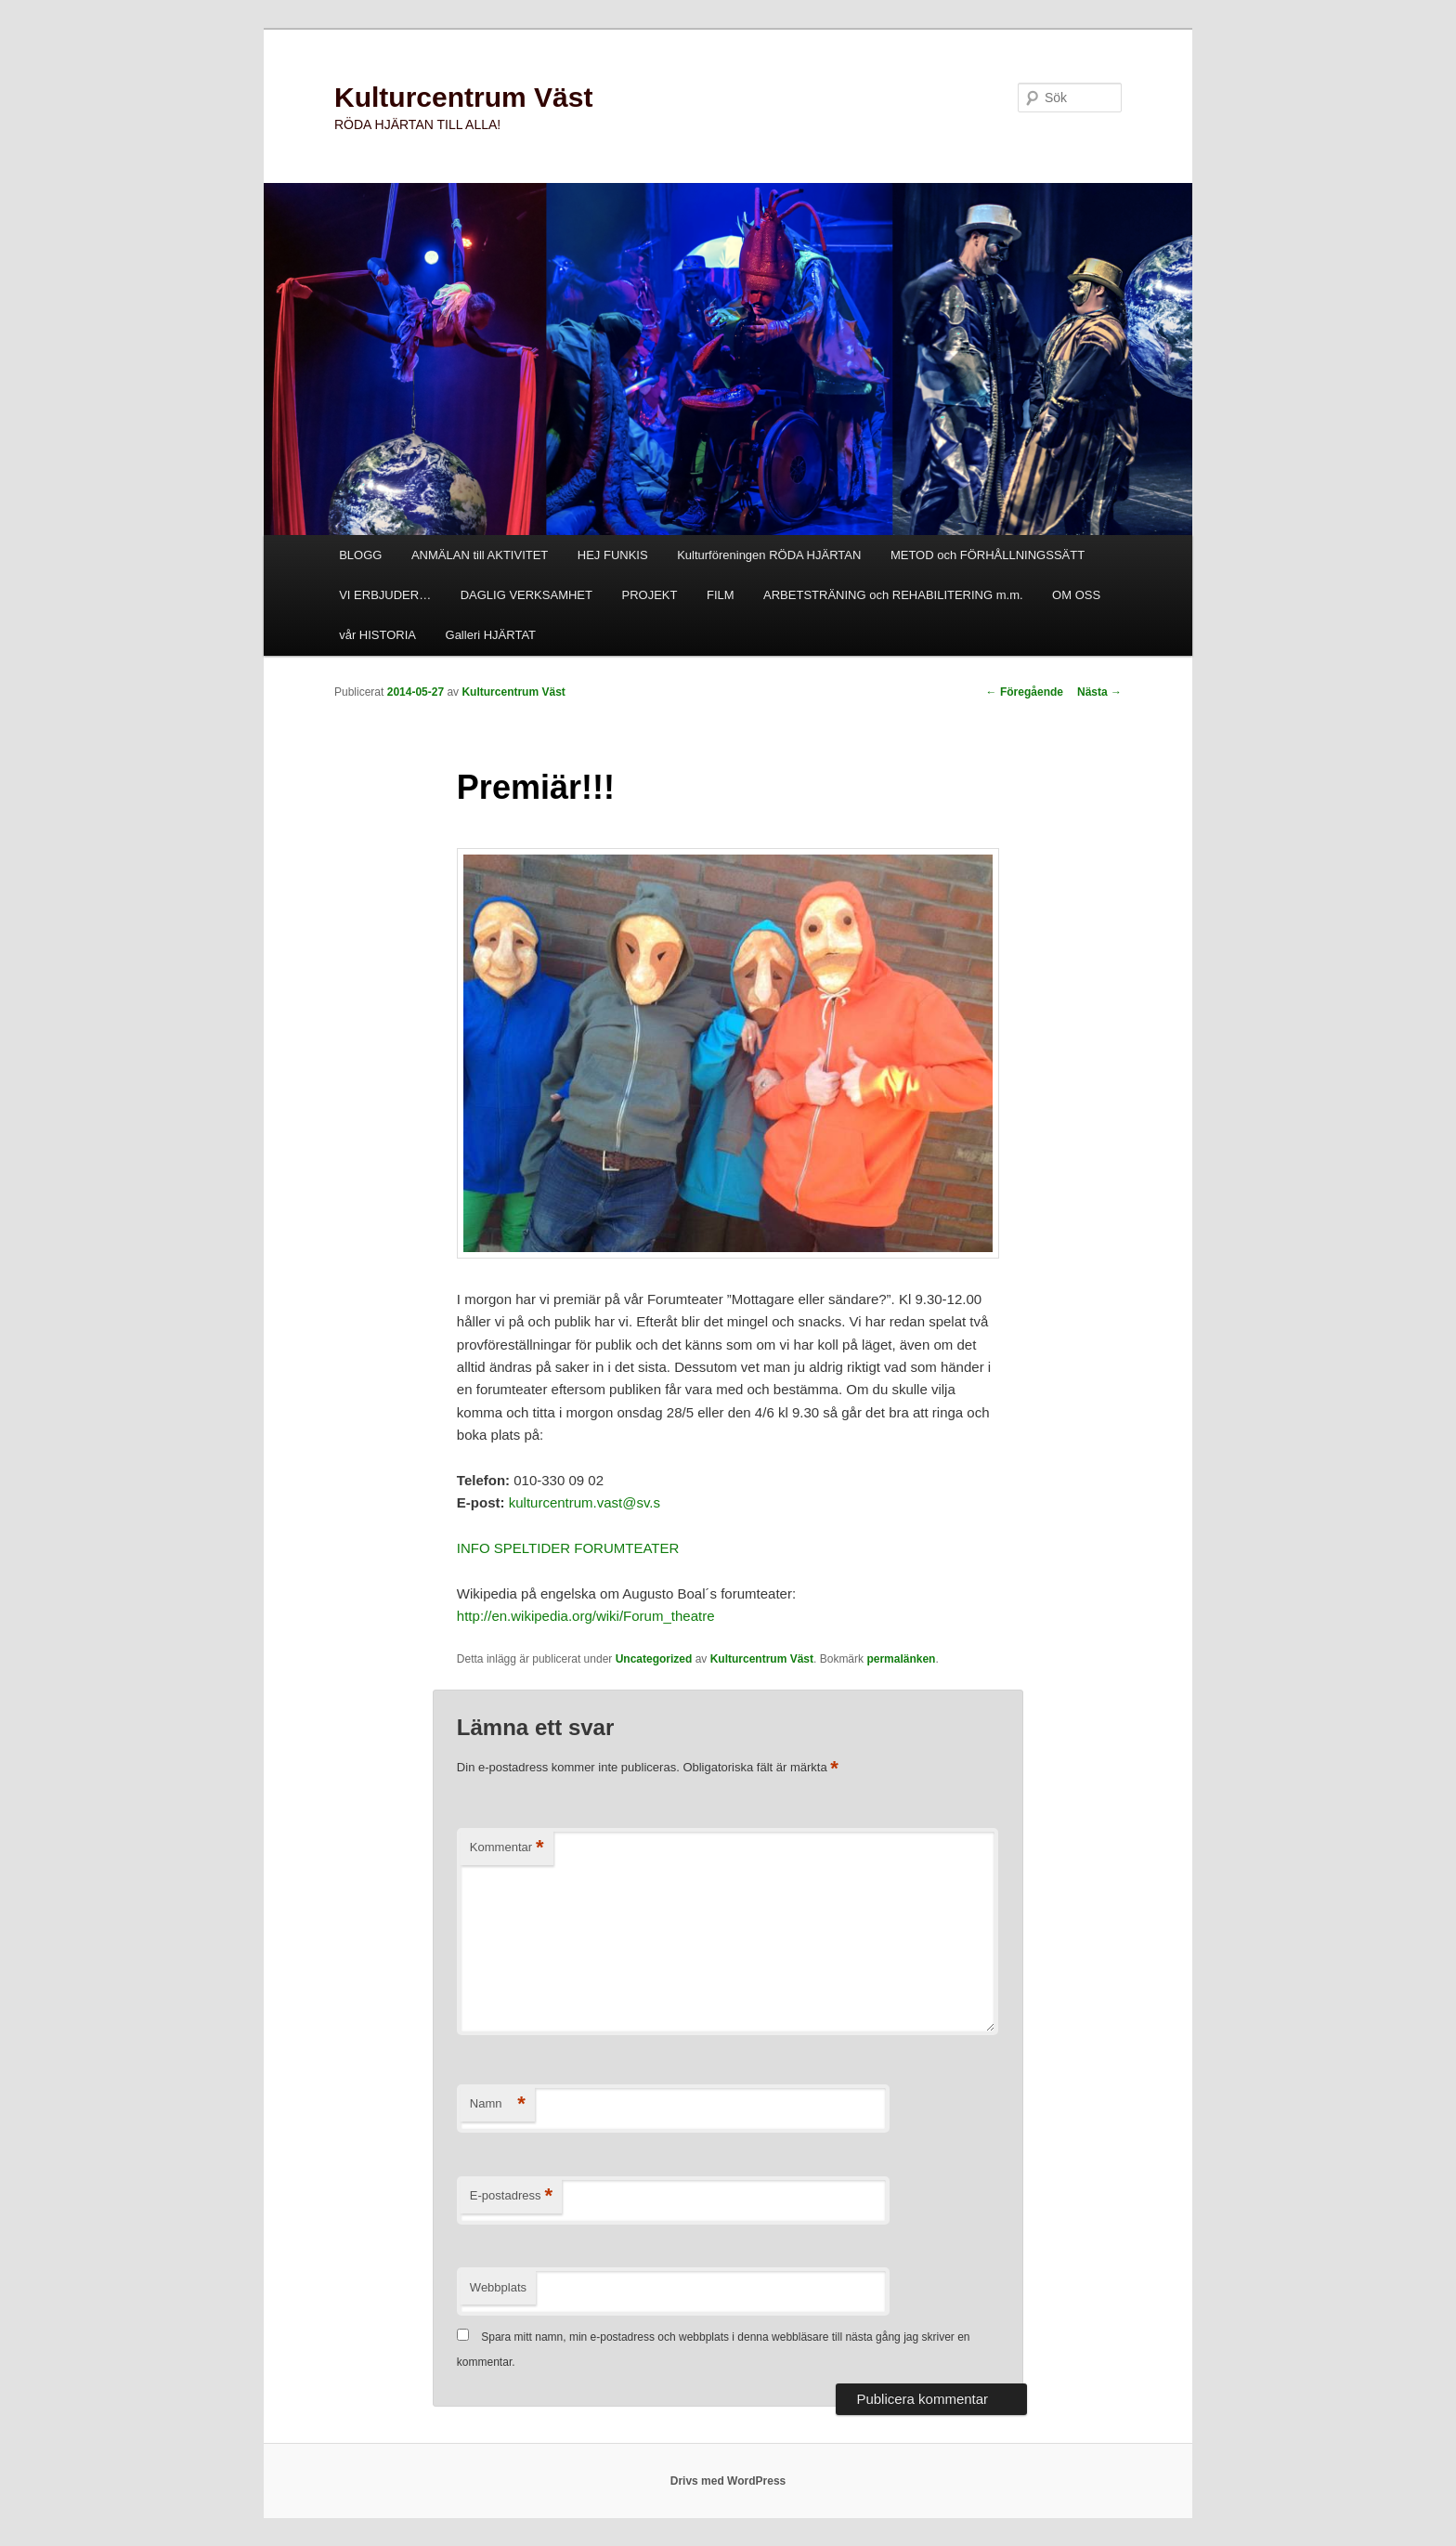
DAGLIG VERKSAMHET (526, 595)
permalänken (900, 1658)
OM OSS (1076, 595)
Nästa (1099, 692)
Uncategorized (654, 1658)
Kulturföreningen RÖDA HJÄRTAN (769, 555)
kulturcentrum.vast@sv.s (584, 1502)
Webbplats (498, 2287)
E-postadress (511, 2196)
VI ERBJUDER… (385, 595)
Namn (498, 2104)
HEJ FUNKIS (613, 555)
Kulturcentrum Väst (463, 97)
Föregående (1024, 692)
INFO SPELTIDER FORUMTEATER (568, 1548)
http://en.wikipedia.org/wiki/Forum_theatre (586, 1616)
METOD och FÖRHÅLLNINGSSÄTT (987, 555)
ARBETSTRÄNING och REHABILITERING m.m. (893, 595)
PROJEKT (649, 595)
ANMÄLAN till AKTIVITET (479, 555)
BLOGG (360, 555)
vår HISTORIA (377, 635)
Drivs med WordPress (728, 2480)
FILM (720, 595)
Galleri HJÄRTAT (491, 635)
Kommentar (507, 1847)
